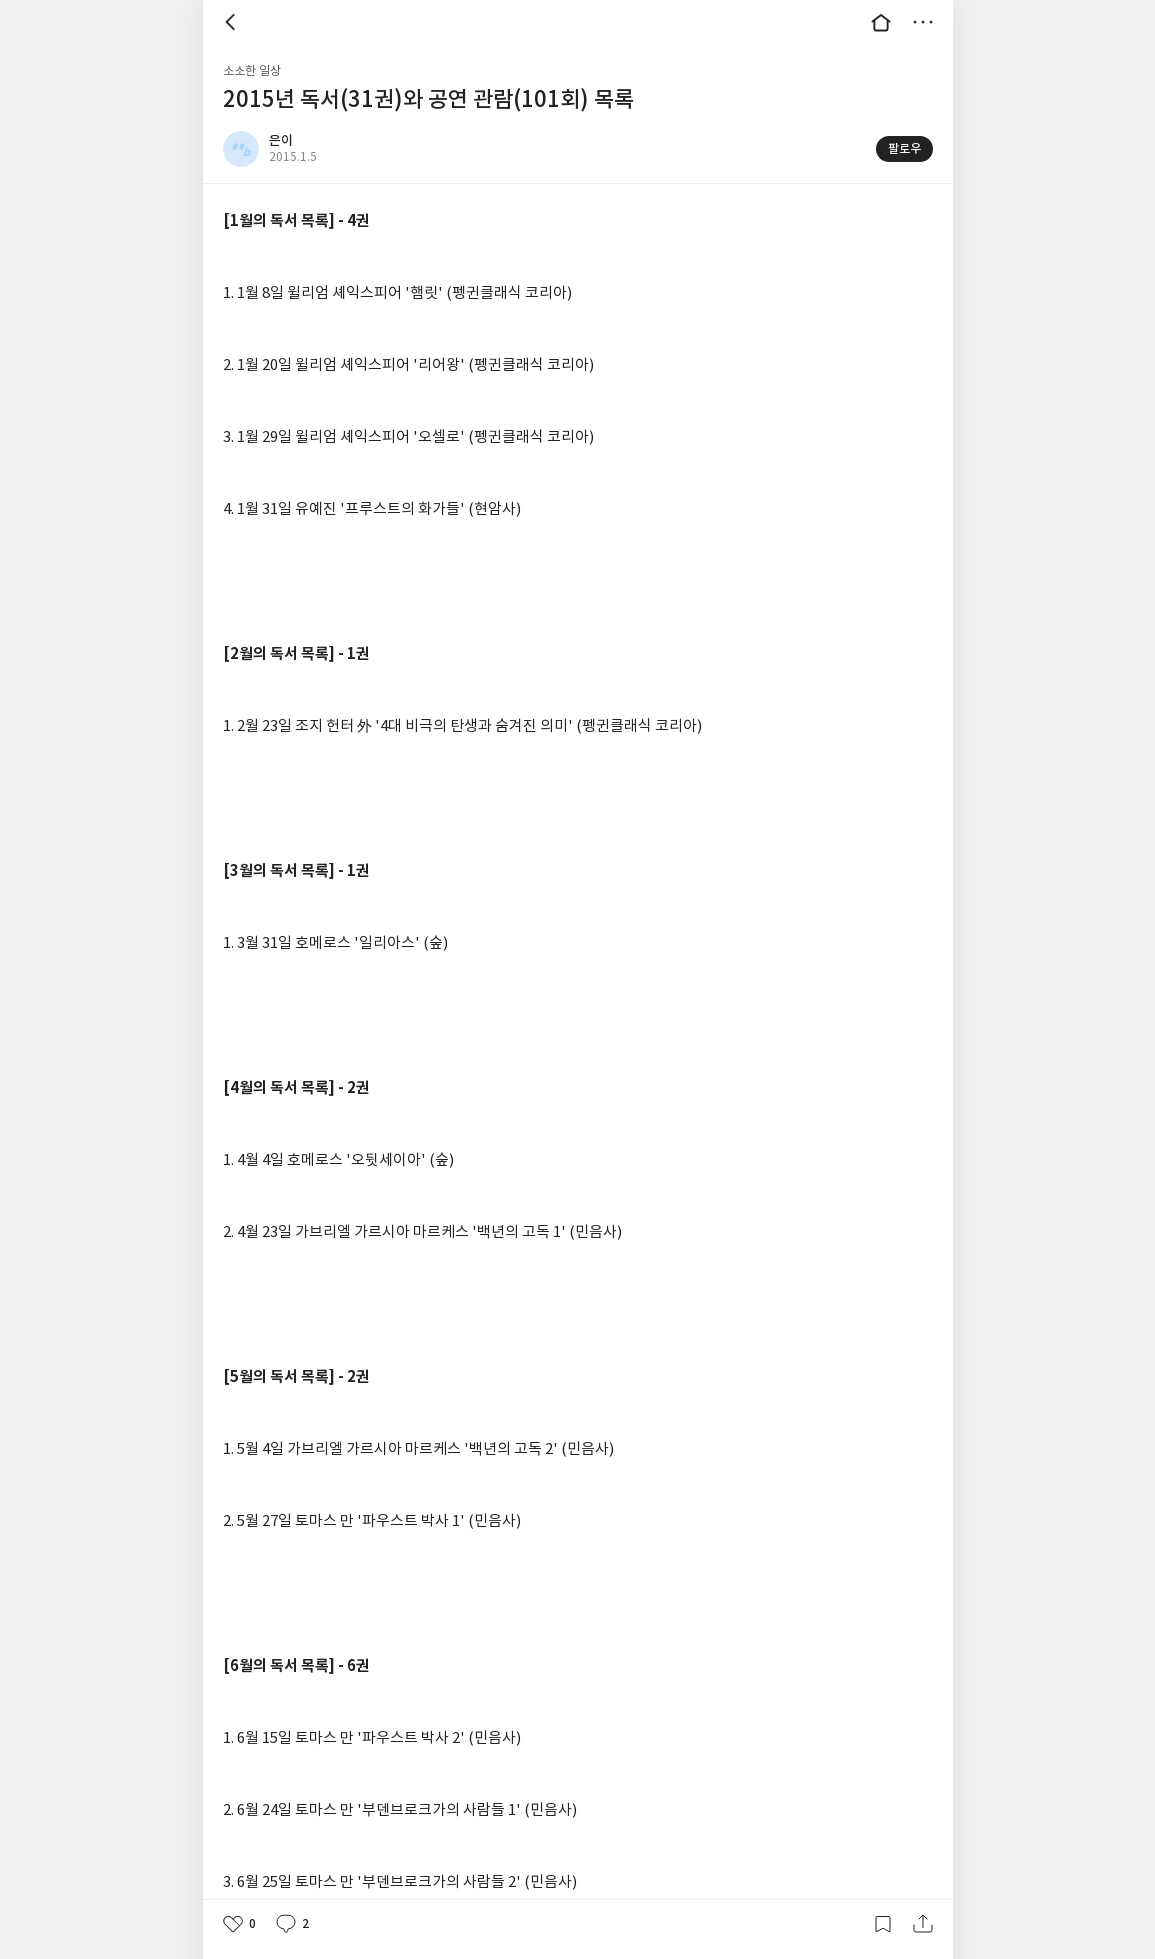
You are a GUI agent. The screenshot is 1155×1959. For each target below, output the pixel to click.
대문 (881, 22)
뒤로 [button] (233, 22)
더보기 (923, 22)
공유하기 (923, 1924)
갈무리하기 (883, 1924)
